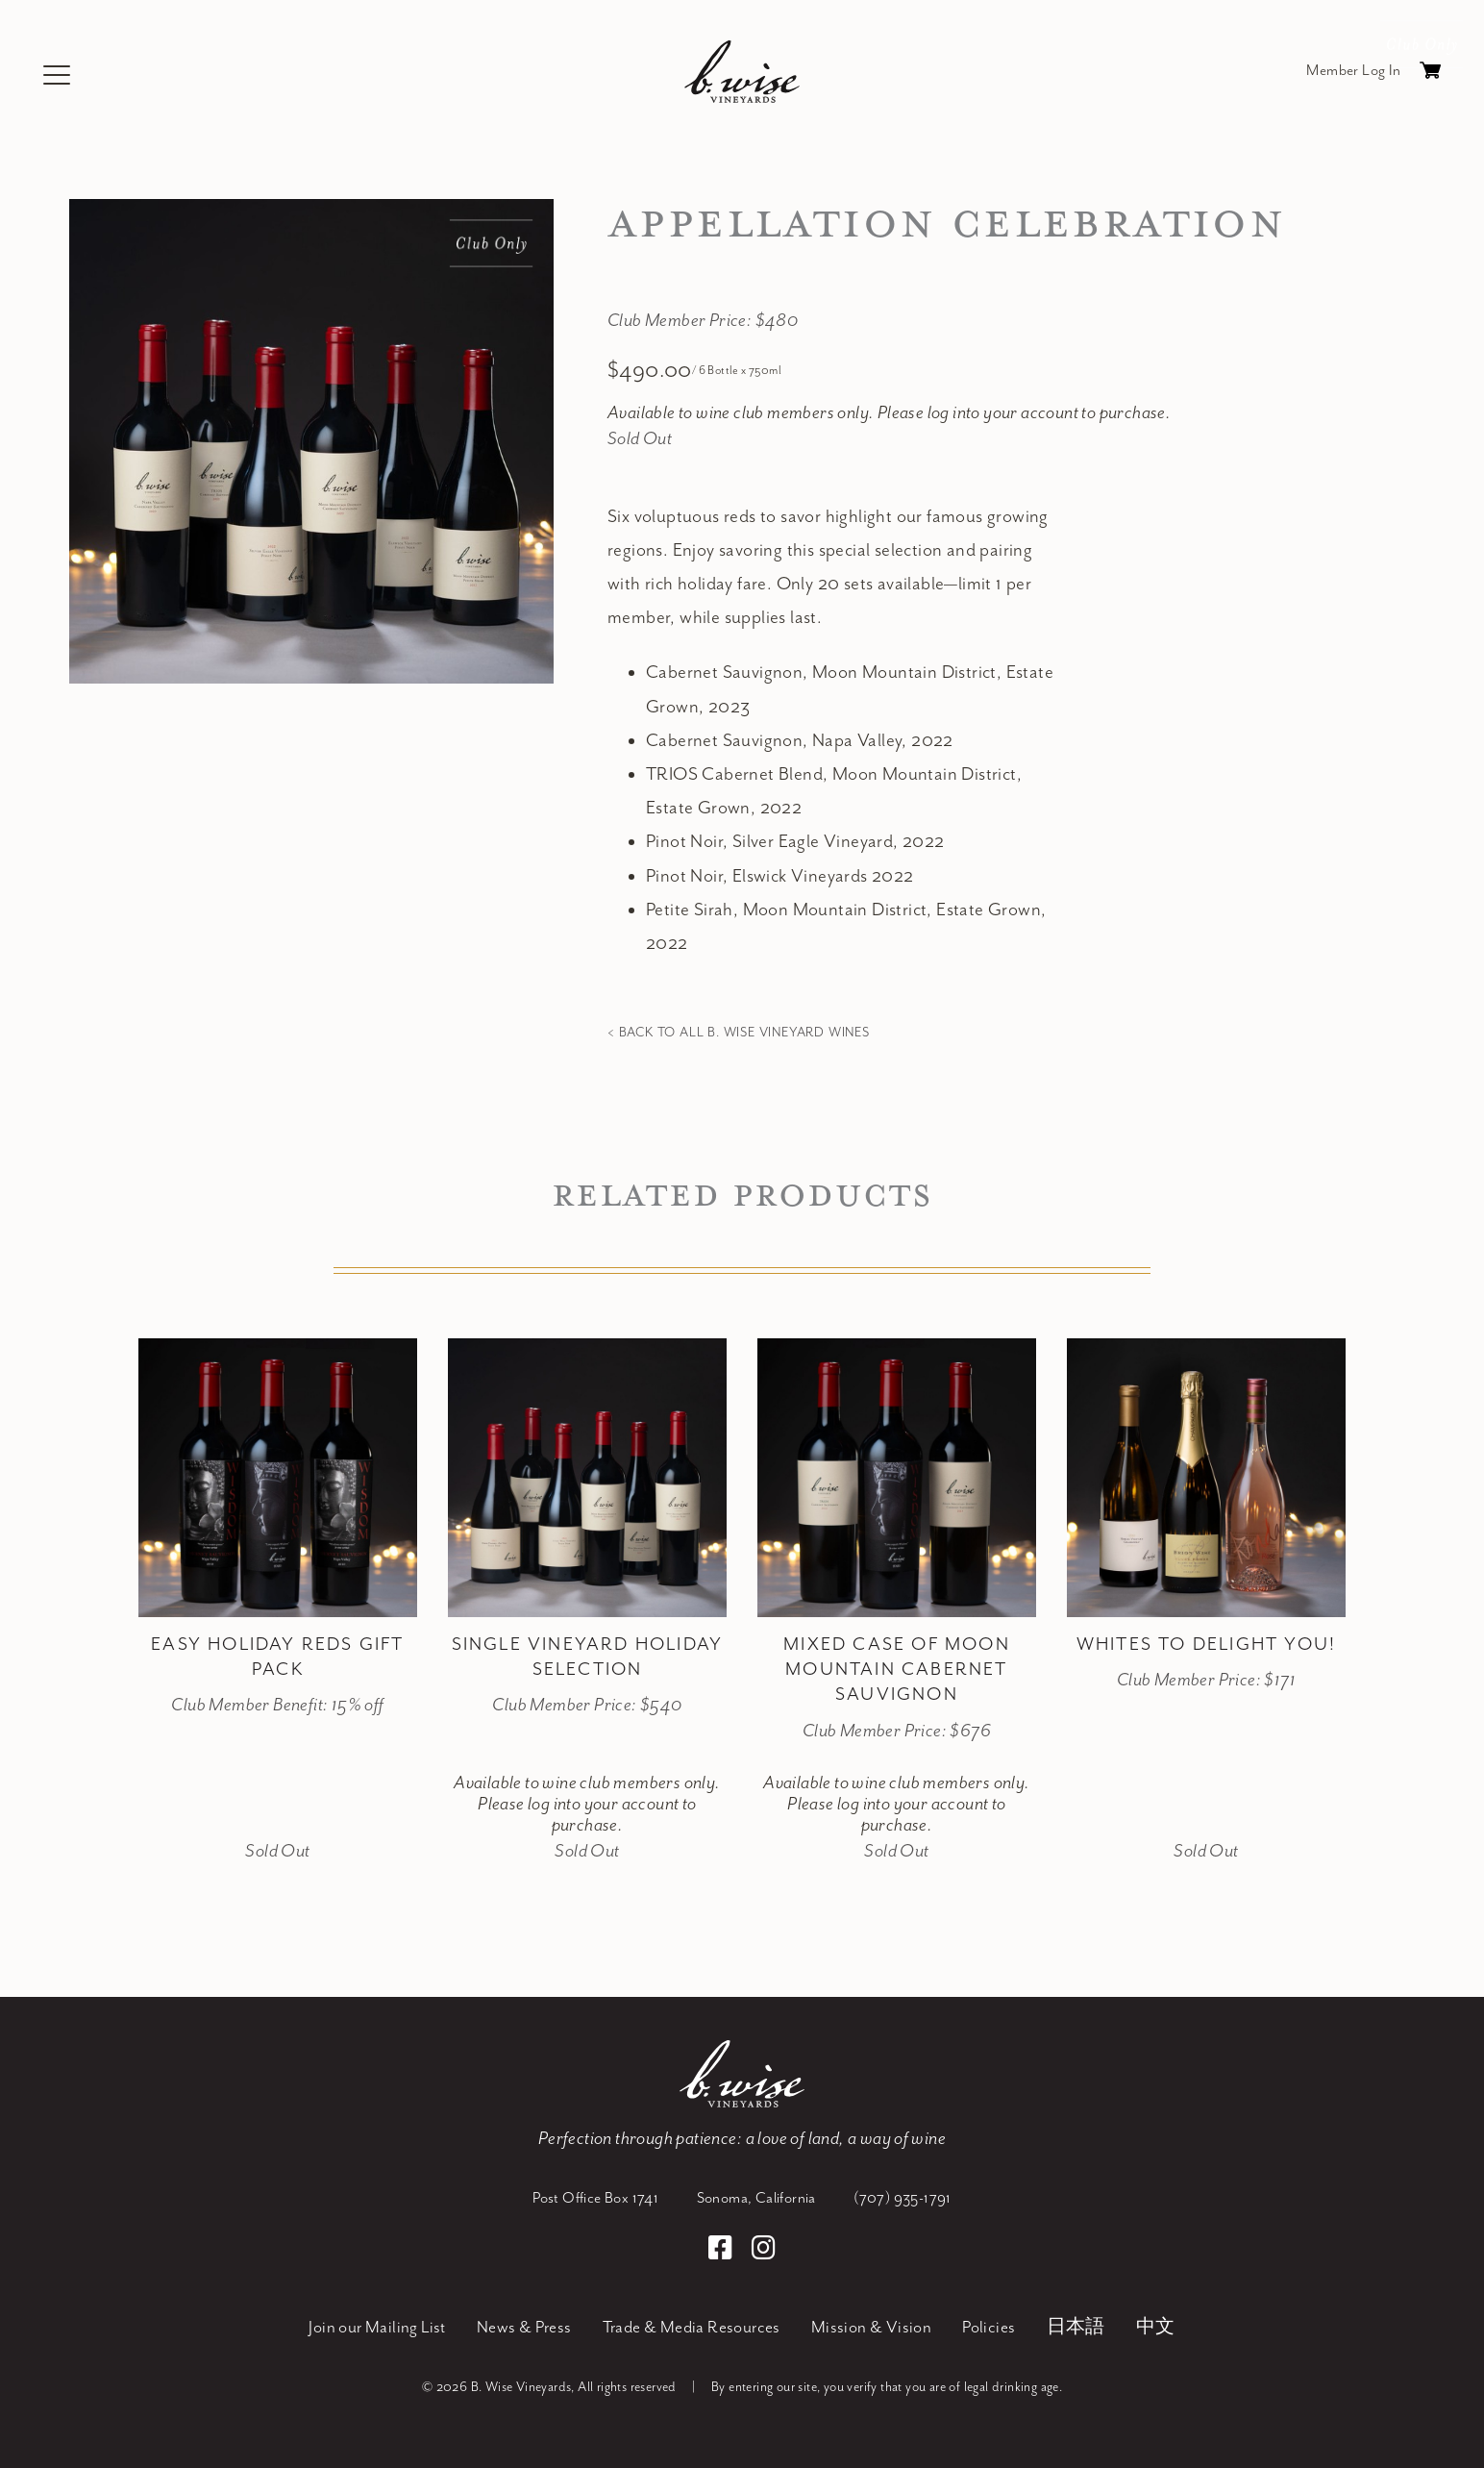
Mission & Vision (871, 2327)
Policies (988, 2327)
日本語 (1076, 2327)
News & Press (524, 2327)
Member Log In (1353, 71)
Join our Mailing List (377, 2327)
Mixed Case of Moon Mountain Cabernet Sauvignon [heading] (896, 1670)
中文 (1155, 2327)
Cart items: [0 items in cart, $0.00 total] (1430, 75)
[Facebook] (723, 2250)
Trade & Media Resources (691, 2327)
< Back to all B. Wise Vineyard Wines (738, 1032)
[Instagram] (764, 2250)
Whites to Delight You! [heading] (1206, 1644)
